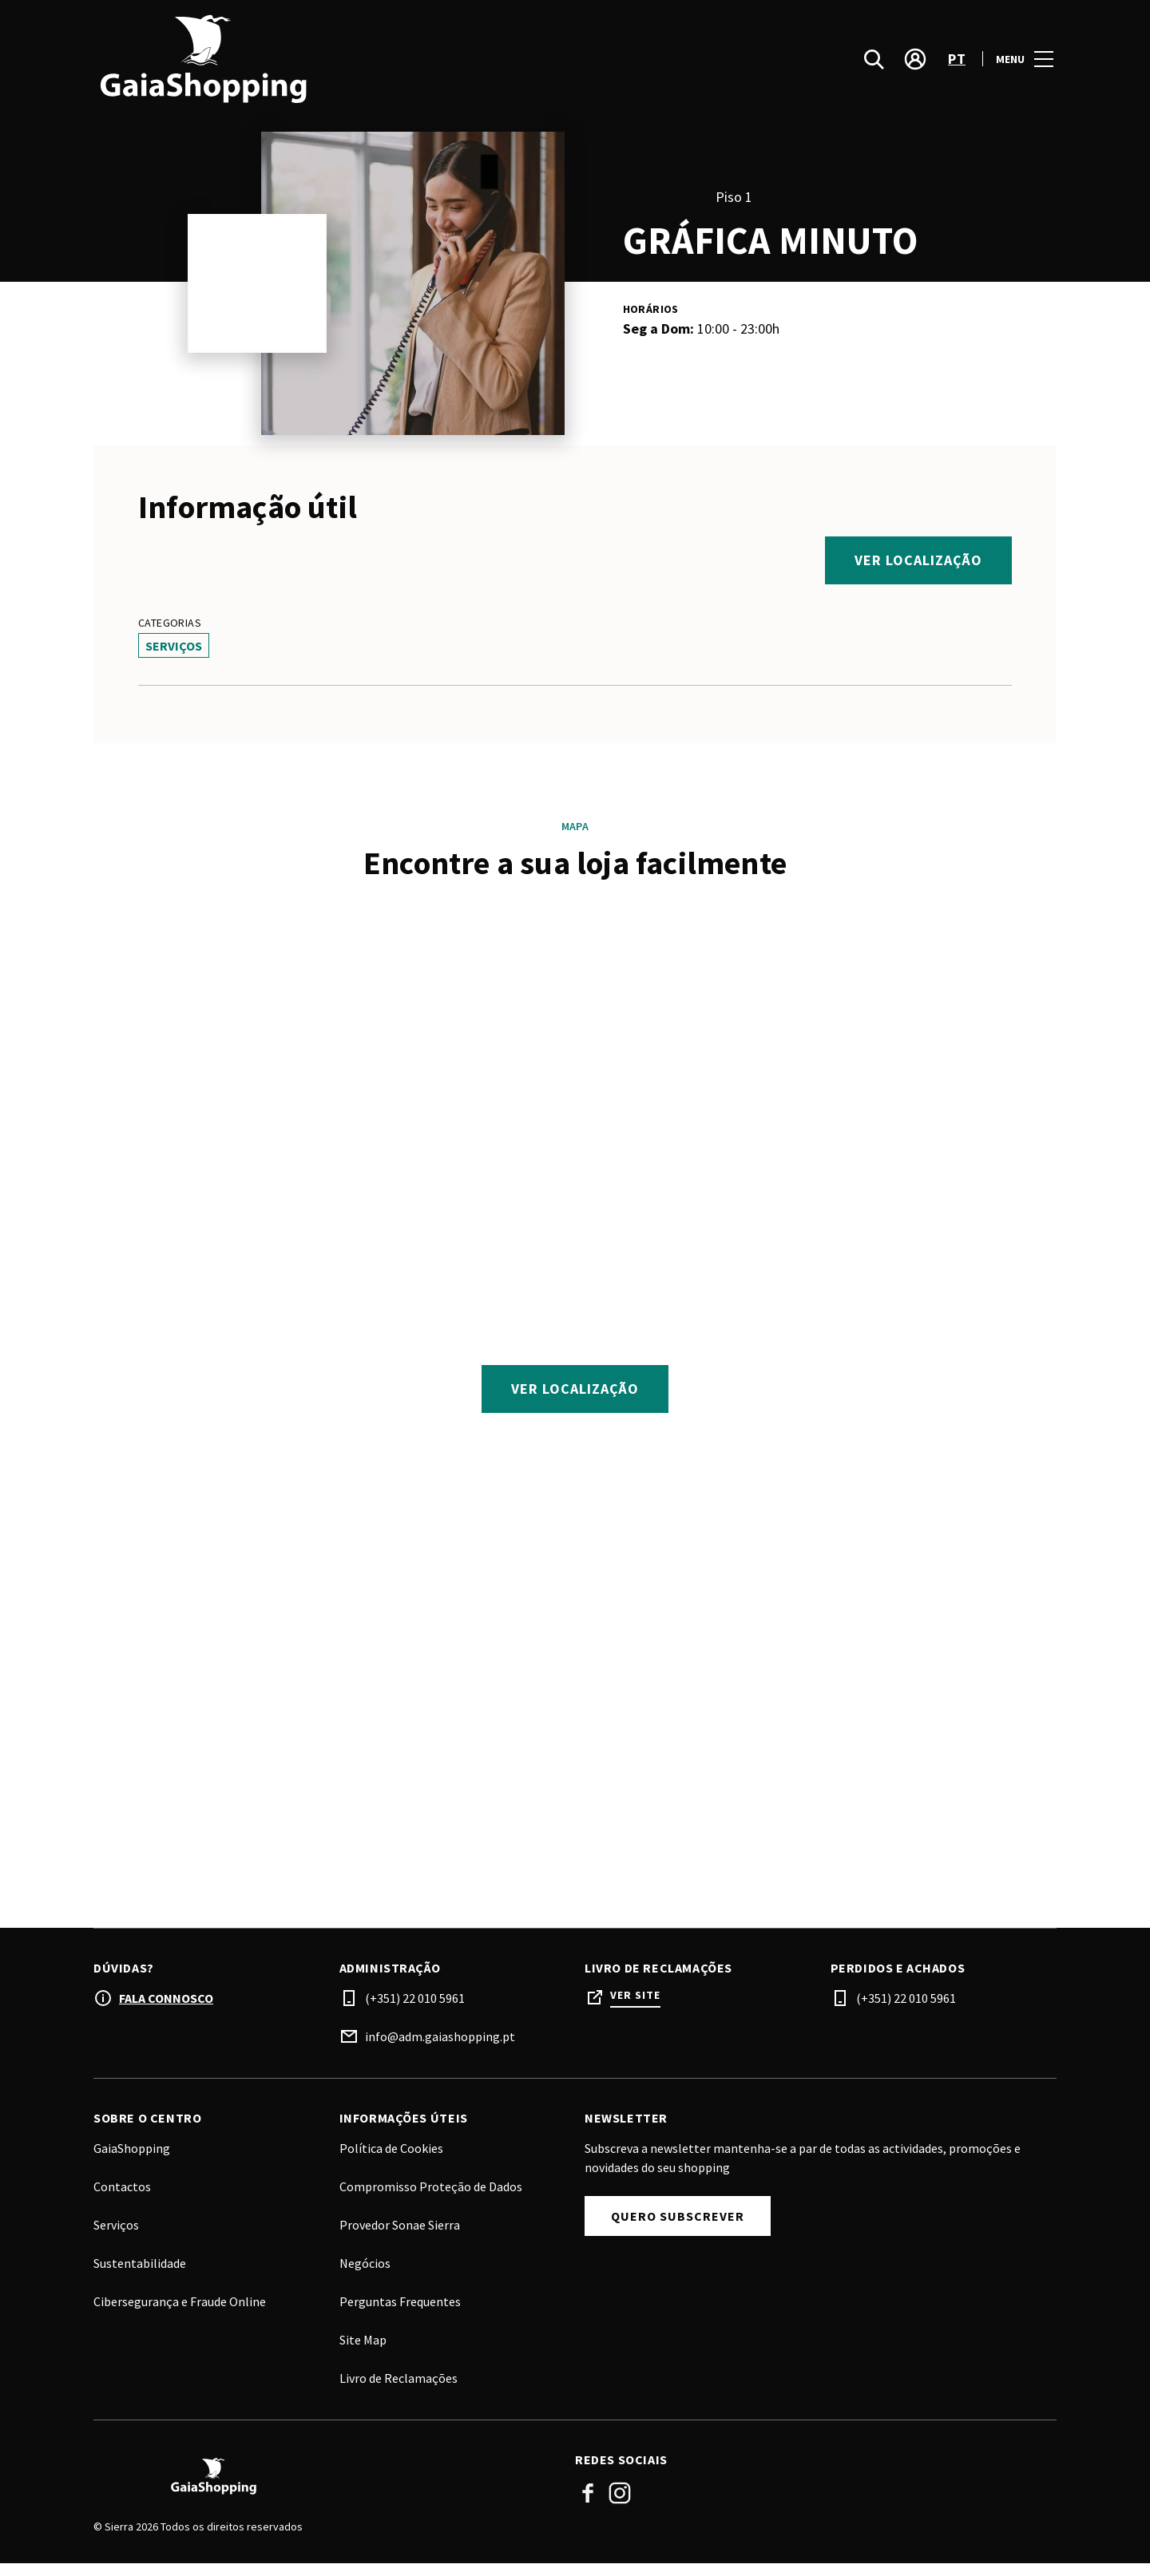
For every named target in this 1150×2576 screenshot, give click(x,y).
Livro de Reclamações (398, 2391)
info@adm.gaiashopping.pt (440, 2049)
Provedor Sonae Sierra (399, 2238)
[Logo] (324, 2489)
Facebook (588, 2506)
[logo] (336, 67)
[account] (915, 67)
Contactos (122, 2199)
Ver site (635, 2008)
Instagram (619, 2506)
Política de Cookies (391, 2161)
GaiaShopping (131, 2161)
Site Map (363, 2352)
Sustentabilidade (139, 2276)
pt (957, 66)
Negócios (365, 2276)
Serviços (116, 2238)
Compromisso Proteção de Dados (430, 2199)
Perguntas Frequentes (400, 2314)
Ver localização (918, 560)
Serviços (173, 646)
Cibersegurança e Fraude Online (179, 2314)
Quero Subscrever (677, 2229)
